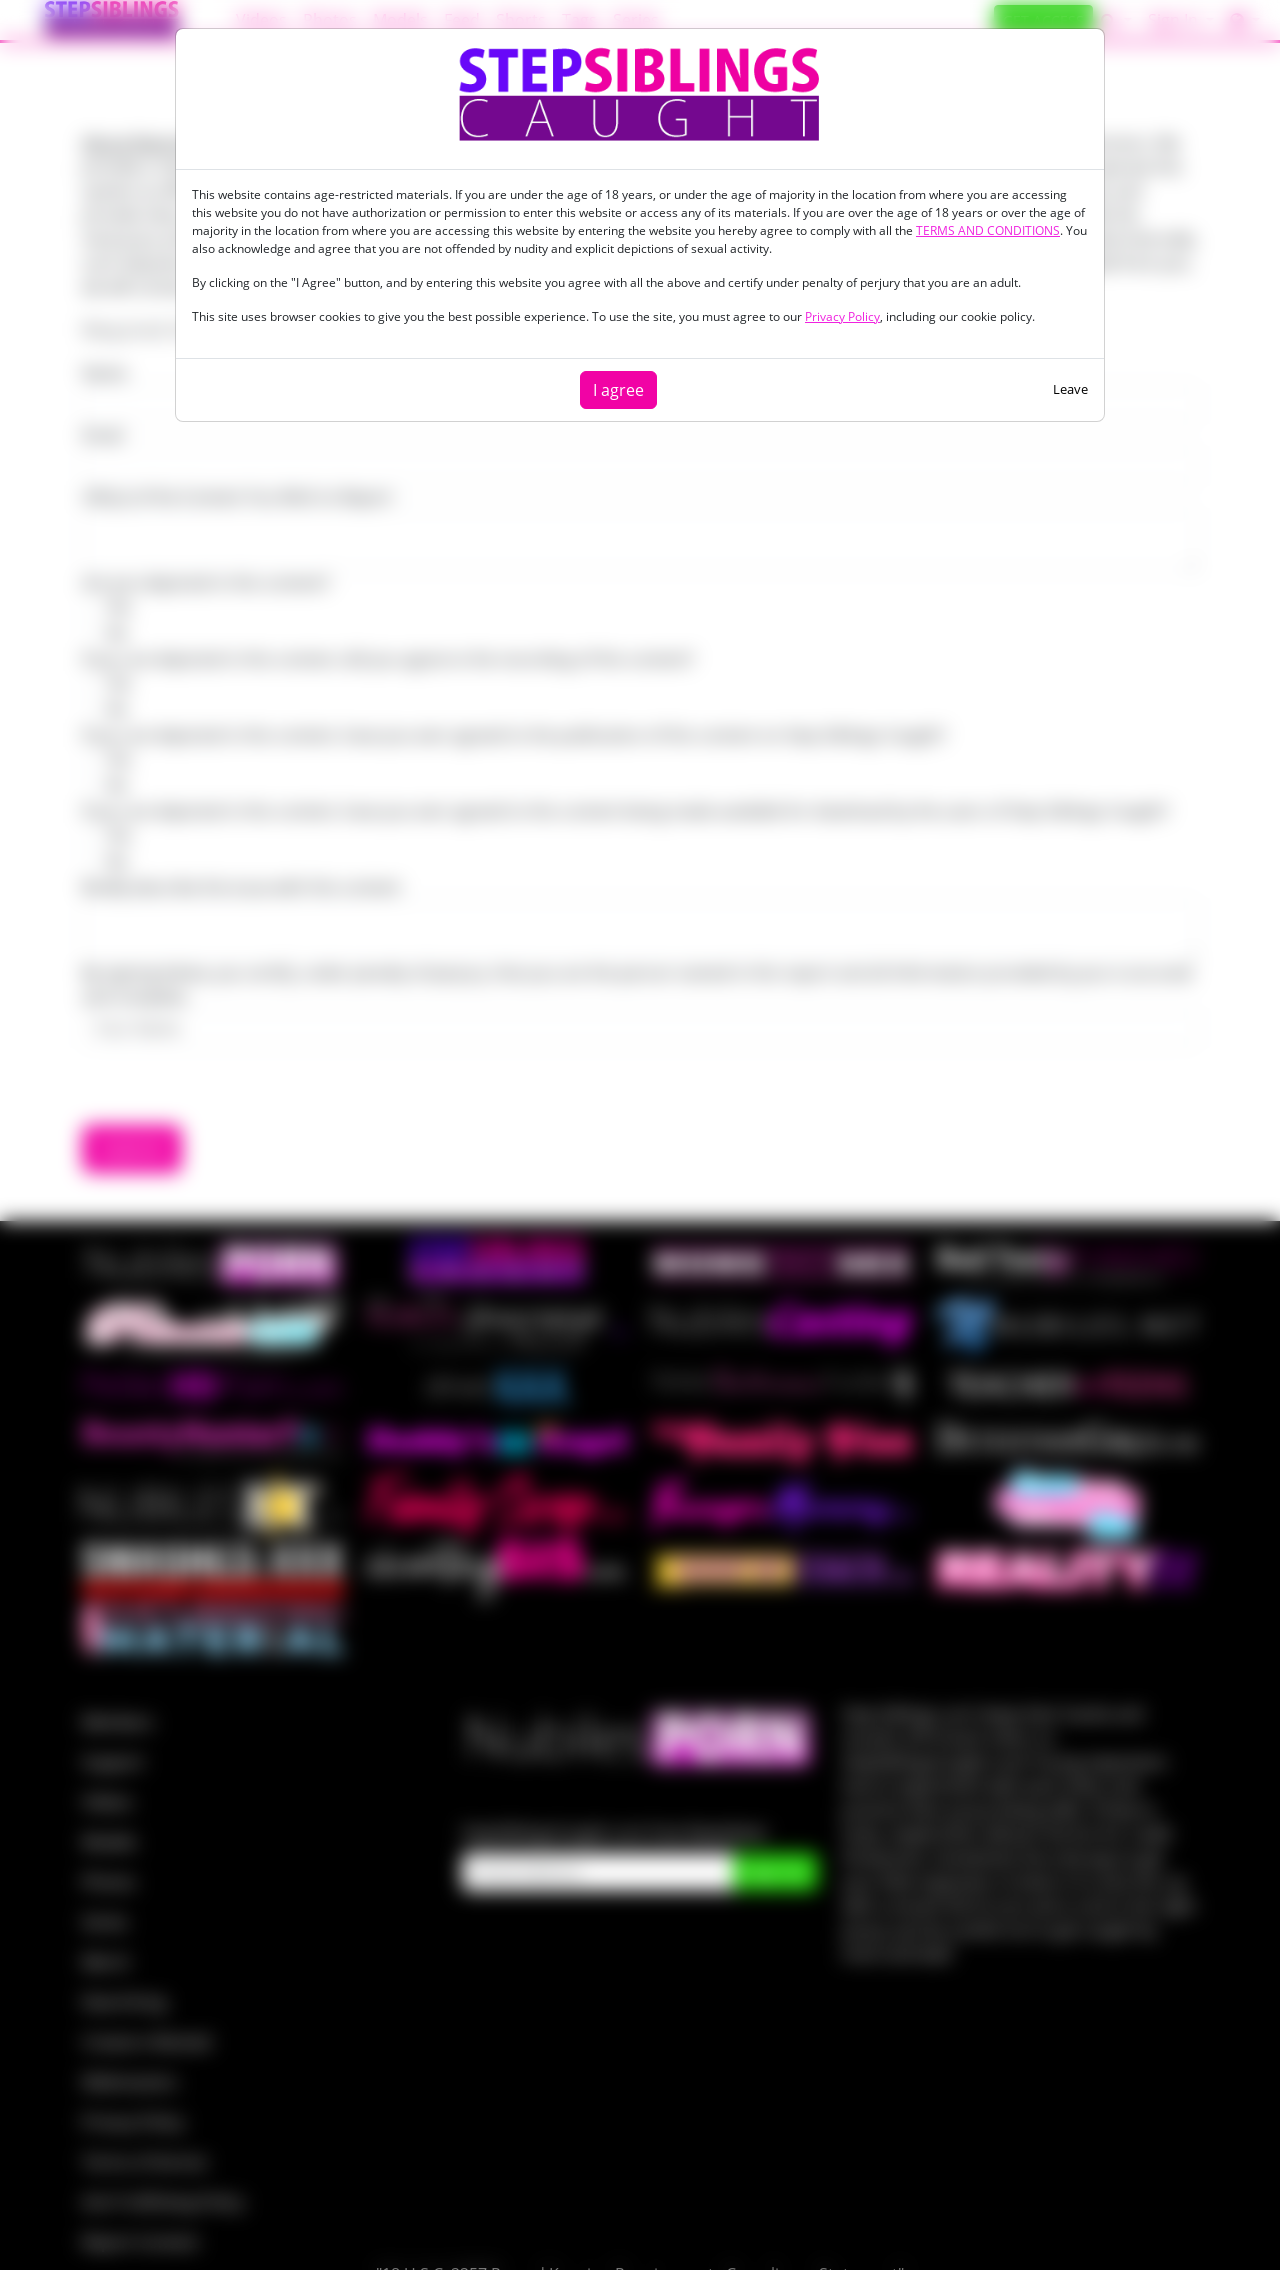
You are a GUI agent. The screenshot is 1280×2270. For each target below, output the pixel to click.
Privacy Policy (842, 316)
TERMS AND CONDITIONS (988, 230)
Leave (1070, 389)
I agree (618, 390)
